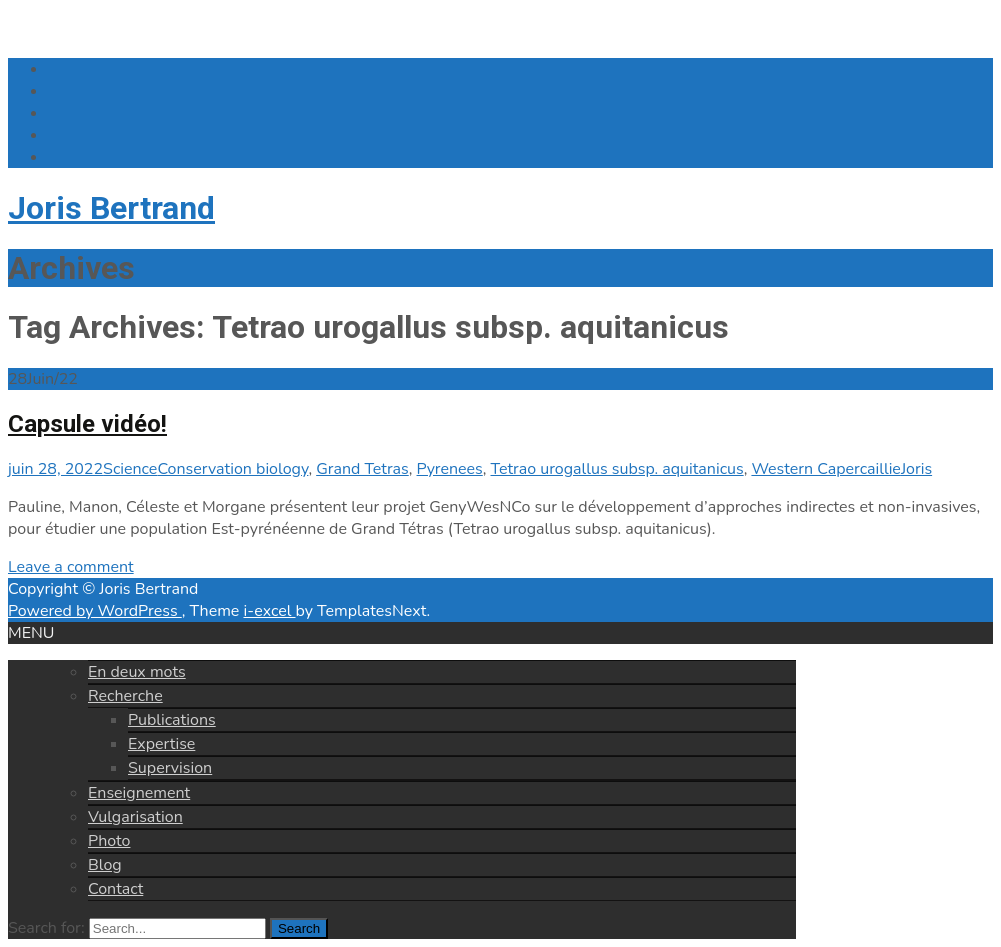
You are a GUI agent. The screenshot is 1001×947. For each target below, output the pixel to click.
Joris (916, 469)
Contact (115, 889)
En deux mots (137, 672)
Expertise (161, 744)
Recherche (125, 696)
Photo (109, 841)
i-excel (269, 611)
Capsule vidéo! (87, 424)
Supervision (170, 768)
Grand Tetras (362, 469)
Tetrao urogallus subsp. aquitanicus (617, 469)
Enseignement (139, 793)
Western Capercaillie (825, 469)
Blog (105, 865)
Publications (172, 720)
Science (130, 469)
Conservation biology (232, 469)
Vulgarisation (135, 817)
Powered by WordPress (95, 611)
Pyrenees (450, 469)
